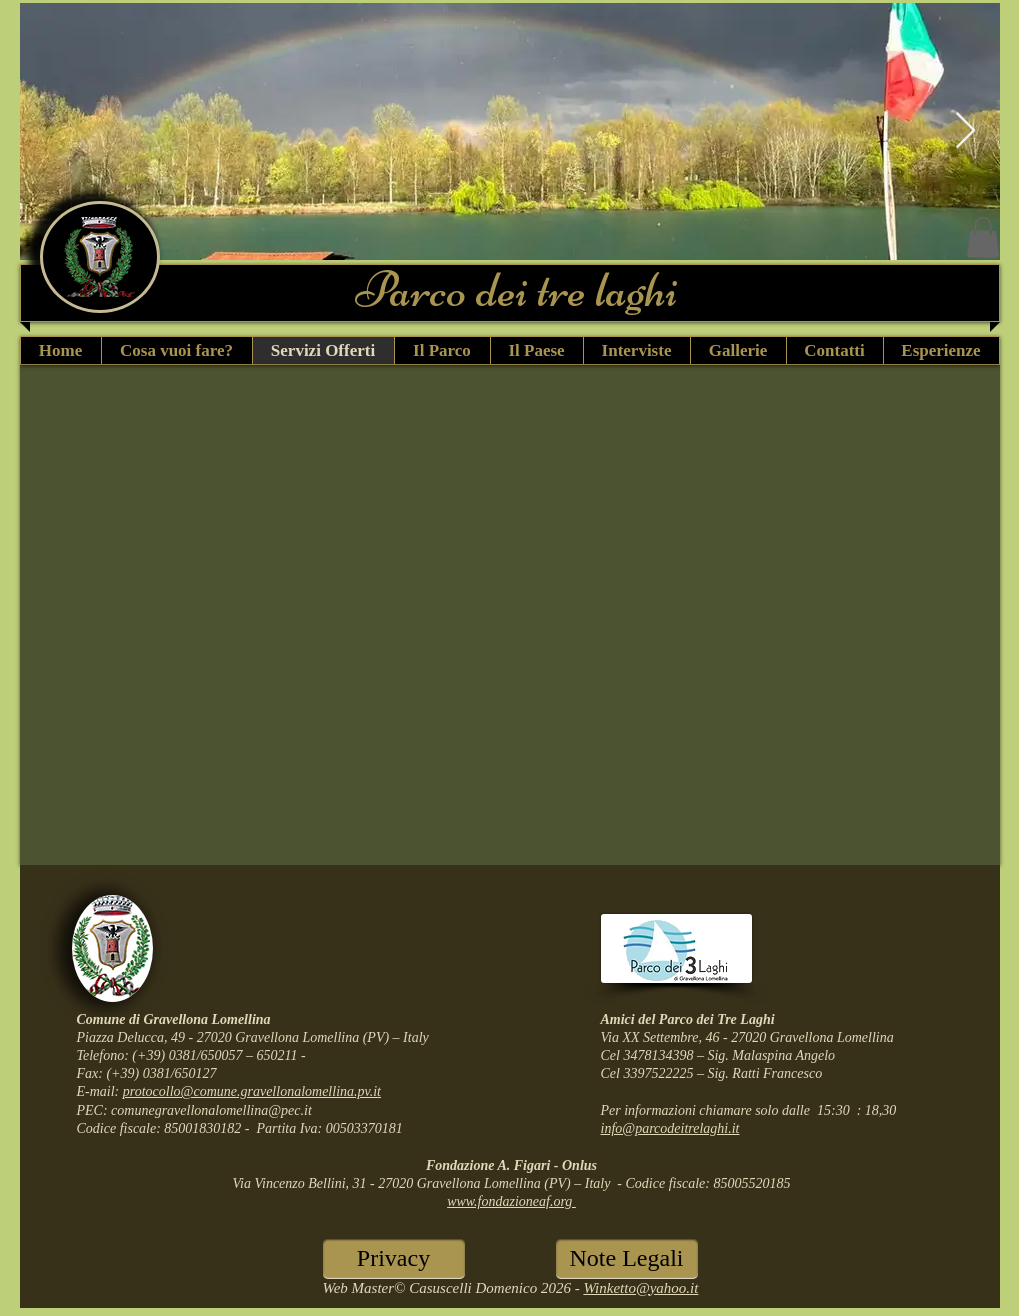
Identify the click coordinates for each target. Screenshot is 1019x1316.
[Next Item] (965, 131)
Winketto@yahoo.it (640, 1288)
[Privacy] (394, 1259)
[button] (983, 237)
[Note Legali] (627, 1259)
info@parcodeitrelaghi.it (670, 1128)
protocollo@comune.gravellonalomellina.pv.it (252, 1091)
